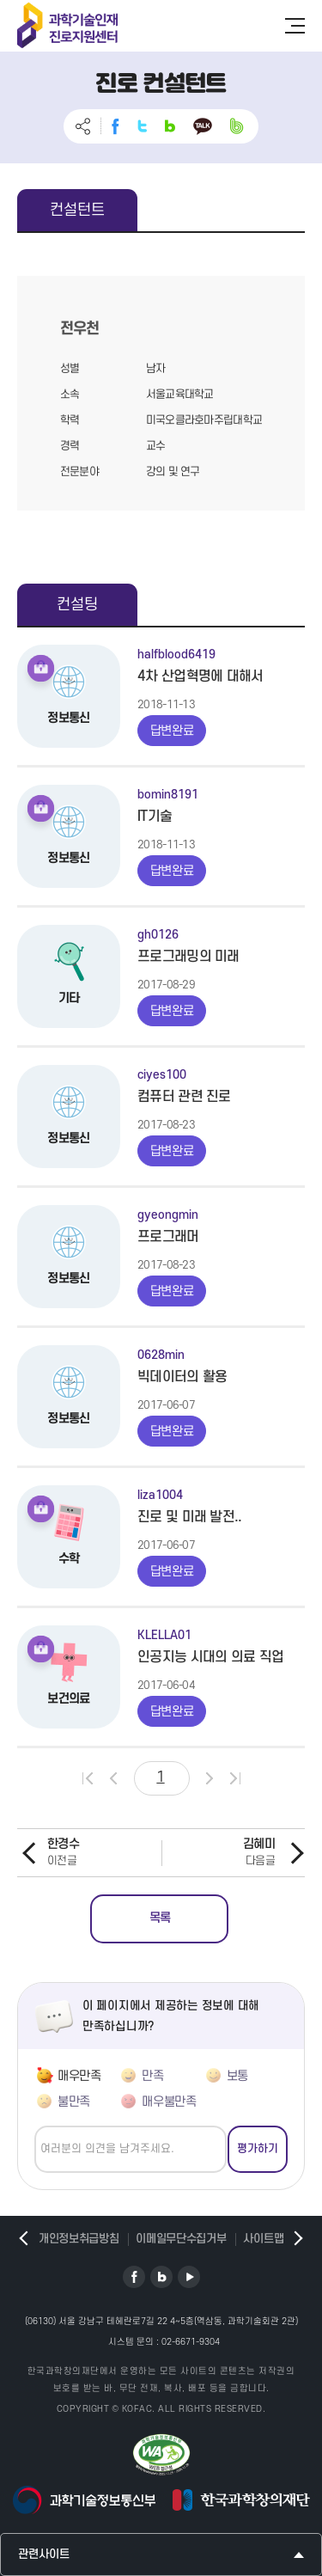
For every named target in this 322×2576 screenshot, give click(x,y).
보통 (237, 2076)
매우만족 (79, 2076)
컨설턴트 (77, 210)
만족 (152, 2076)
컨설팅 (77, 605)
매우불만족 (169, 2102)
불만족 (74, 2102)
